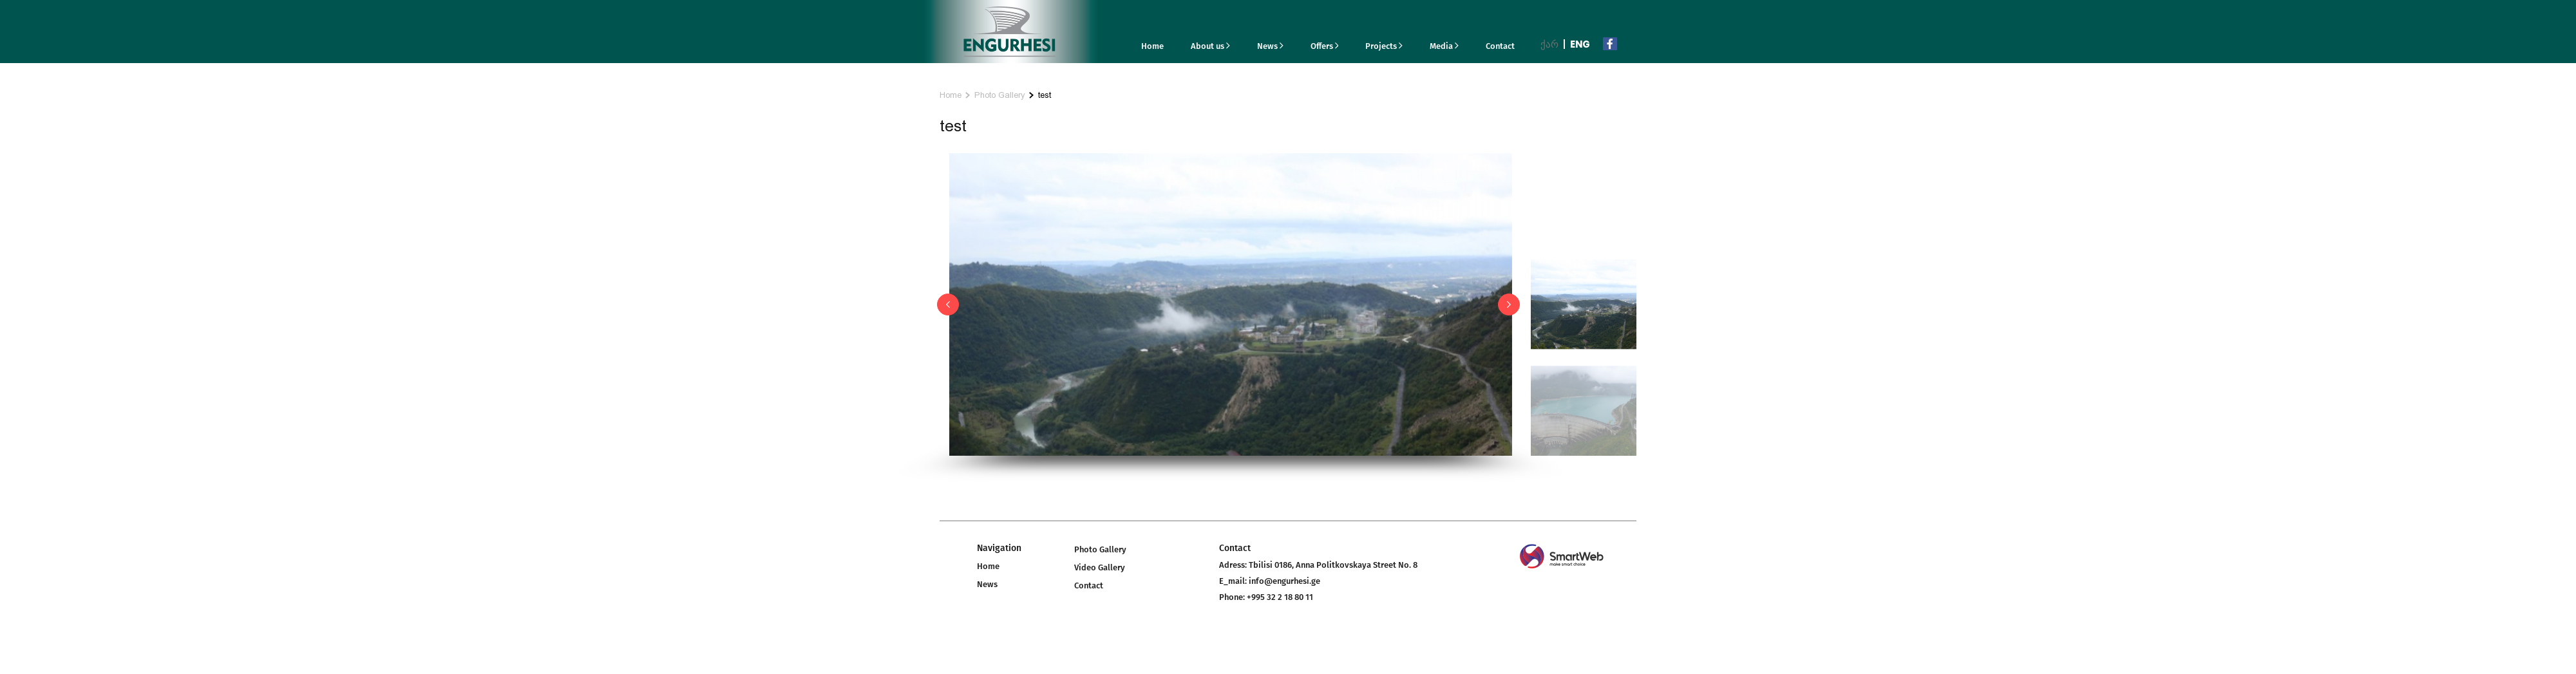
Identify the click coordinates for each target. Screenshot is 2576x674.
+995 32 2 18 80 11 (1280, 597)
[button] (948, 304)
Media (1444, 46)
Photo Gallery (999, 95)
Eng (1580, 44)
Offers (1325, 46)
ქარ (1549, 44)
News (1270, 46)
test (1044, 95)
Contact (1500, 46)
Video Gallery (1099, 567)
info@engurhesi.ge (1284, 581)
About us (1210, 46)
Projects (1384, 46)
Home (1152, 46)
